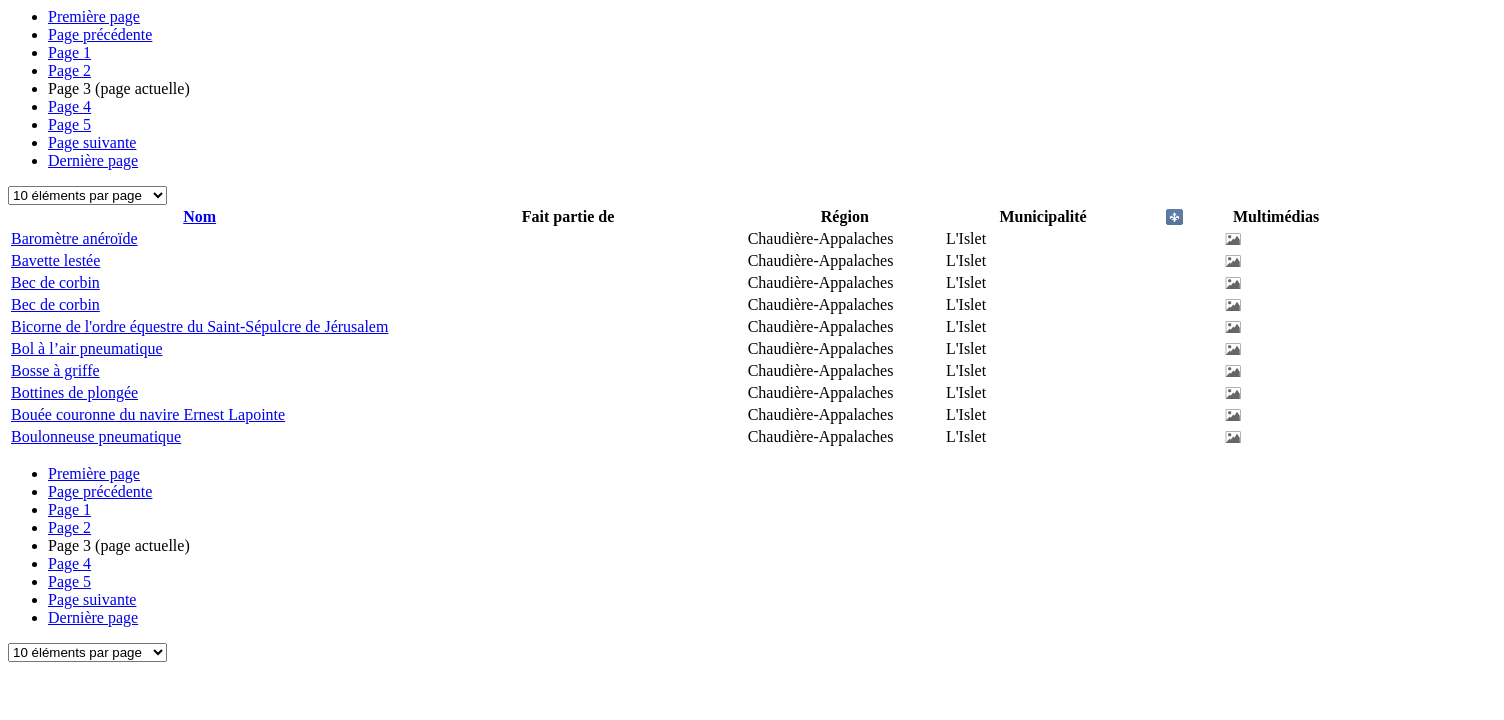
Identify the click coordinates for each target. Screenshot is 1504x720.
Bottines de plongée (74, 392)
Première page (94, 16)
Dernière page (93, 160)
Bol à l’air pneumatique (87, 348)
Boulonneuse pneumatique (96, 436)
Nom (199, 216)
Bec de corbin (55, 282)
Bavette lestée (55, 260)
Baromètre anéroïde (74, 238)
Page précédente (100, 34)
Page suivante (92, 142)
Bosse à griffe (55, 370)
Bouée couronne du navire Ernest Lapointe (148, 414)
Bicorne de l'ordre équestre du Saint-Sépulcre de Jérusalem (199, 326)
